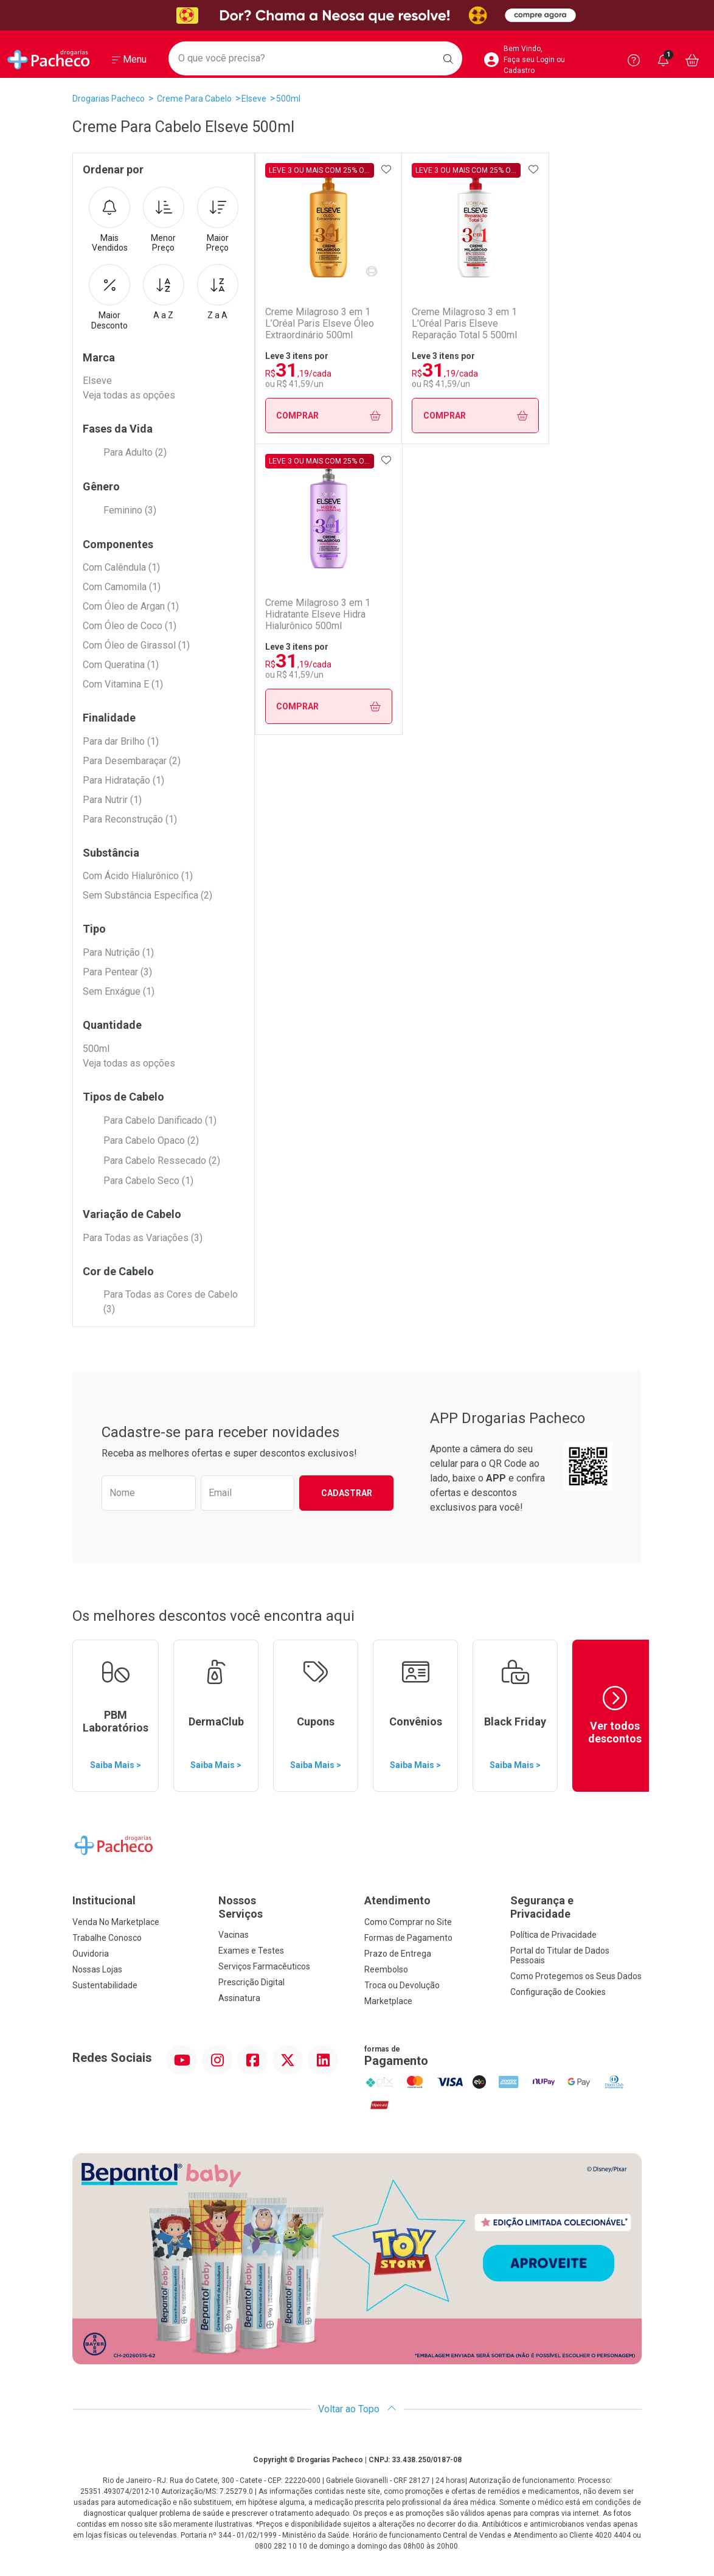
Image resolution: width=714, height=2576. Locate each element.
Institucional (104, 1900)
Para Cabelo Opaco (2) (151, 1140)
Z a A (217, 292)
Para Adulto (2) (135, 452)
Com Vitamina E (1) (123, 684)
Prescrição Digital (251, 1982)
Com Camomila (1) (122, 587)
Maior (217, 220)
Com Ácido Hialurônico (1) (138, 876)
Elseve (253, 98)
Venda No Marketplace (115, 1922)
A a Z (163, 292)
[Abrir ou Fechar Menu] (129, 60)
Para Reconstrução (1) (130, 819)
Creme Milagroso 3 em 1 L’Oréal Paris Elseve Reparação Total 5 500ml (468, 323)
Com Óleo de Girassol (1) (136, 645)
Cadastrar (346, 1493)
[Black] (357, 15)
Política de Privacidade (553, 1935)
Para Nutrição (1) (118, 952)
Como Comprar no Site (408, 1922)
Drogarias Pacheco (108, 98)
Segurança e (576, 1907)
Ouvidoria (90, 1953)
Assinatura (239, 1998)
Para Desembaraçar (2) (132, 761)
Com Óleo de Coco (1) (129, 626)
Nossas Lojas (97, 1969)
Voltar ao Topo (357, 2409)
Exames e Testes (251, 1950)
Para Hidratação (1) (123, 780)
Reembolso (386, 1969)
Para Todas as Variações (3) (143, 1238)
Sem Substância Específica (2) (147, 895)
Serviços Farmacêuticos (264, 1966)
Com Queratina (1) (121, 664)
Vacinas (233, 1935)
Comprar (330, 416)
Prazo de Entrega (397, 1953)
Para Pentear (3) (117, 972)
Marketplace (388, 2001)
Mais (109, 220)
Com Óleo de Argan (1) (131, 606)
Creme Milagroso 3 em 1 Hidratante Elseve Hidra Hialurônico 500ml (317, 614)
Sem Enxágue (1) (118, 991)
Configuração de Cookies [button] (558, 1992)
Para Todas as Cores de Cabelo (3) (170, 1302)
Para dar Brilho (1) (121, 741)
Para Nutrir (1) (112, 800)
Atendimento (397, 1900)
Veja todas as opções (129, 395)
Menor (163, 220)
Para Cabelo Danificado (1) (160, 1120)
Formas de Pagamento (408, 1938)
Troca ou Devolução (402, 1985)
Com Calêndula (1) (121, 567)
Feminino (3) (129, 510)
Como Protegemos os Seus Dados (576, 1976)
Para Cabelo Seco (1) (148, 1180)
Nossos (284, 1907)
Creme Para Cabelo (194, 98)
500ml (288, 98)
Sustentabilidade (104, 1985)
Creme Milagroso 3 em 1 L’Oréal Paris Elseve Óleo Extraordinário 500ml (319, 323)
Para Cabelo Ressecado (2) (161, 1160)
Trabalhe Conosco (107, 1938)
